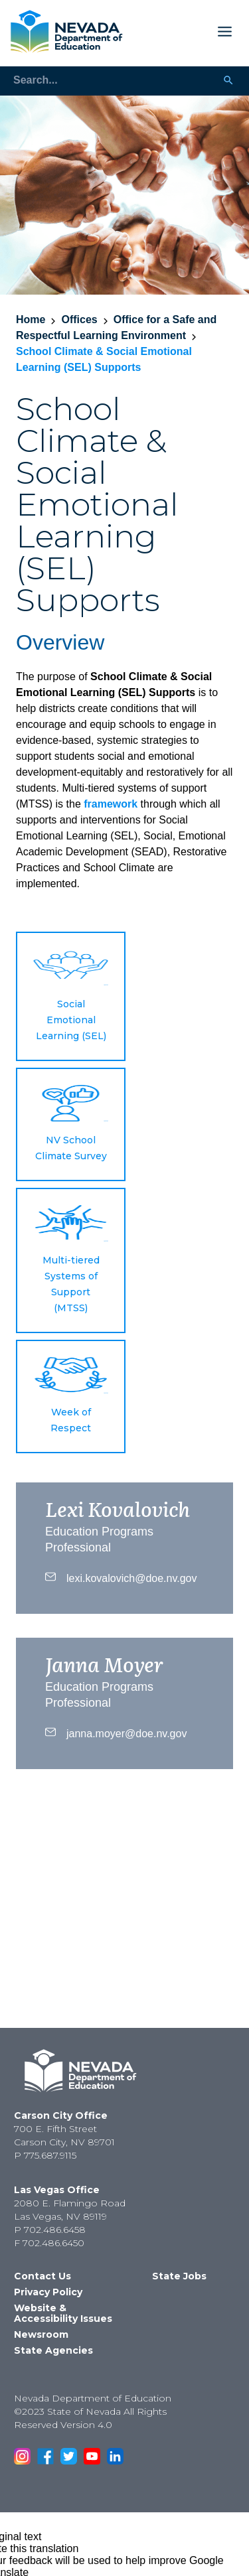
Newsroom (41, 2334)
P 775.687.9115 (45, 2155)
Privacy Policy (48, 2292)
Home (30, 319)
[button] (70, 996)
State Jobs (179, 2276)
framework (110, 804)
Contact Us (42, 2276)
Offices (79, 319)
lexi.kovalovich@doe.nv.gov (121, 1576)
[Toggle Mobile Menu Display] (183, 31)
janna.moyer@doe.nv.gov (116, 1732)
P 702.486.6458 (50, 2230)
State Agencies (53, 2350)
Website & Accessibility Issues (63, 2313)
